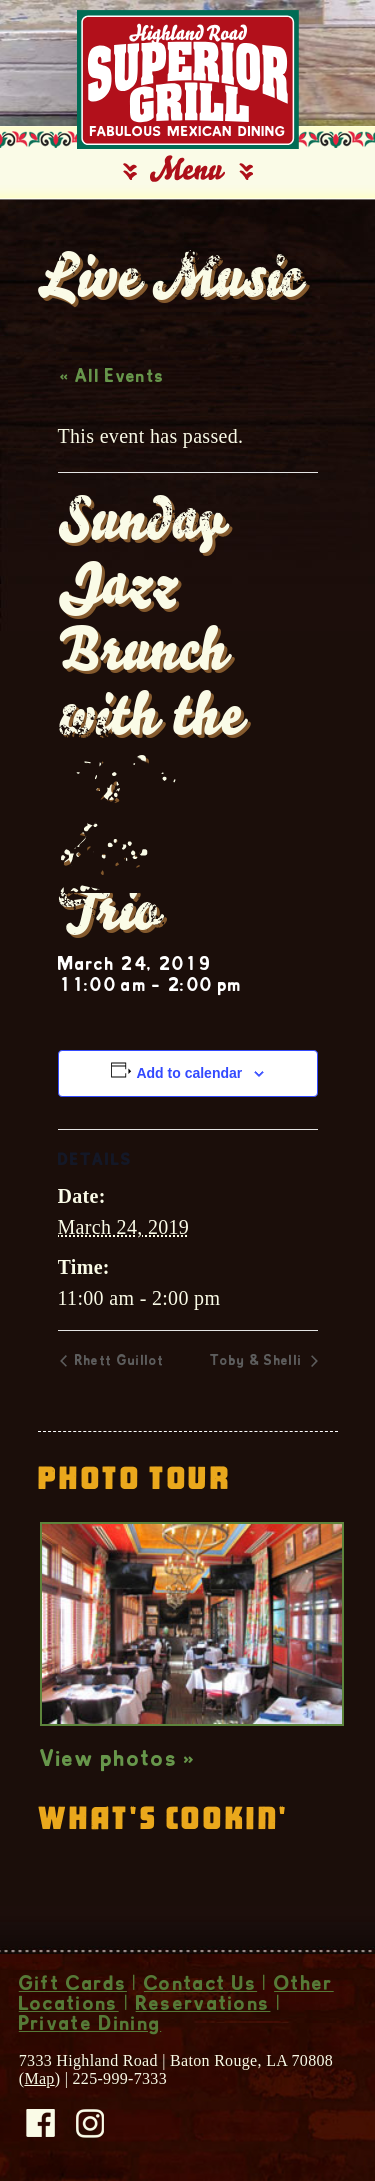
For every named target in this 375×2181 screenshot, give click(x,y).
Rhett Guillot (117, 1362)
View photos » (118, 1761)
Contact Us (200, 1986)
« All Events (112, 378)
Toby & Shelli (258, 1362)
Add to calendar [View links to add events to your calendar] (189, 1073)
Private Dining (90, 2026)
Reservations (203, 2006)
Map (39, 2078)
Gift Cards (73, 1986)
